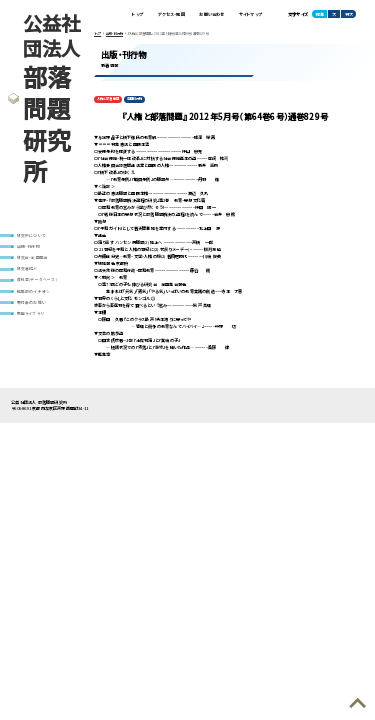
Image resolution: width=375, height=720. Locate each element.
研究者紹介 (27, 269)
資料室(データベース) (37, 281)
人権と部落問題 (108, 99)
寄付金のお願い (31, 304)
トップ (136, 14)
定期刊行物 (135, 99)
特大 (349, 14)
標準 (320, 14)
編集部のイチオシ (34, 292)
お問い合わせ (211, 14)
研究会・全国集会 (33, 258)
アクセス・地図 (169, 14)
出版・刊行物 (28, 246)
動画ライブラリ (30, 315)
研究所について (31, 235)
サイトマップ (250, 14)
